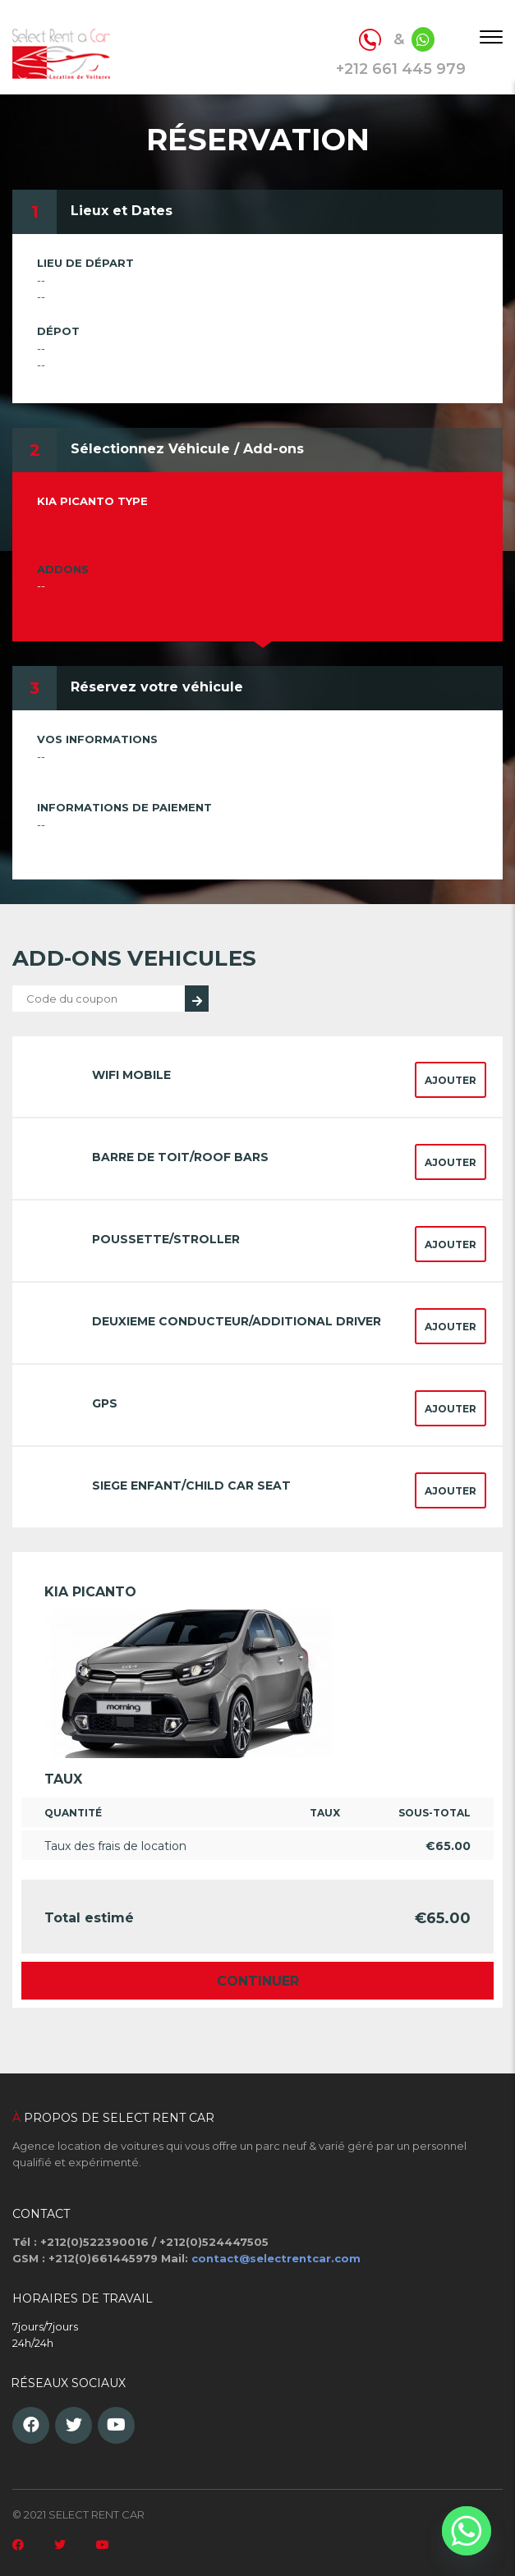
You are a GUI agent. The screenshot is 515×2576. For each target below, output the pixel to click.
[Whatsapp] (466, 2530)
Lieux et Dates (121, 210)
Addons (63, 569)
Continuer (258, 1981)
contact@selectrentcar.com (276, 2258)
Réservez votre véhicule (157, 687)
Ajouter (450, 1080)
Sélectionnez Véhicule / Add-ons (187, 449)
